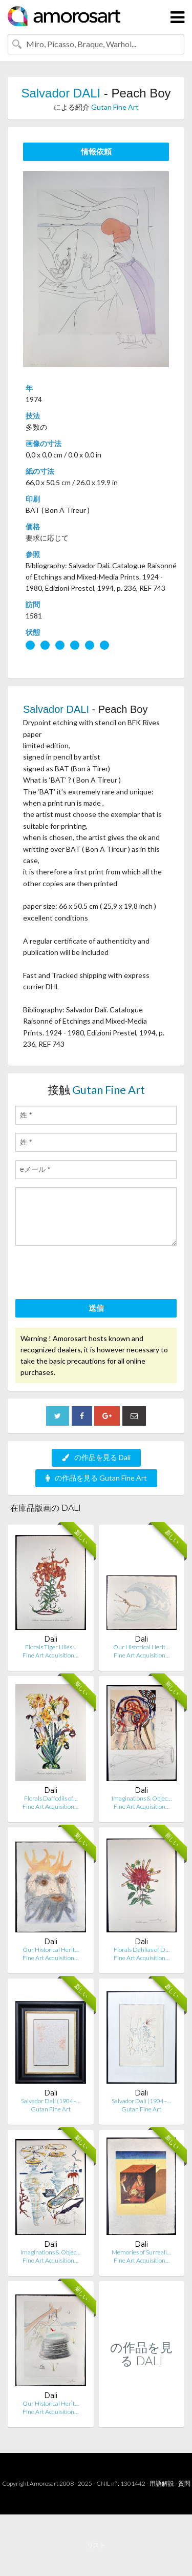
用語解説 (162, 2483)
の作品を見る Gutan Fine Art (96, 1477)
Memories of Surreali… (141, 2252)
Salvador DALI (60, 93)
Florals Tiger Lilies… (50, 1647)
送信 (96, 1307)
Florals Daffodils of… (50, 1798)
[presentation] (93, 1274)
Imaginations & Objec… (142, 1798)
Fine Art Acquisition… (50, 1655)
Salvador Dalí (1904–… (50, 2101)
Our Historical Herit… (141, 1647)
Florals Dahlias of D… (141, 1949)
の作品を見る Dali (96, 1457)
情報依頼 (96, 151)
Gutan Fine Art (115, 107)
